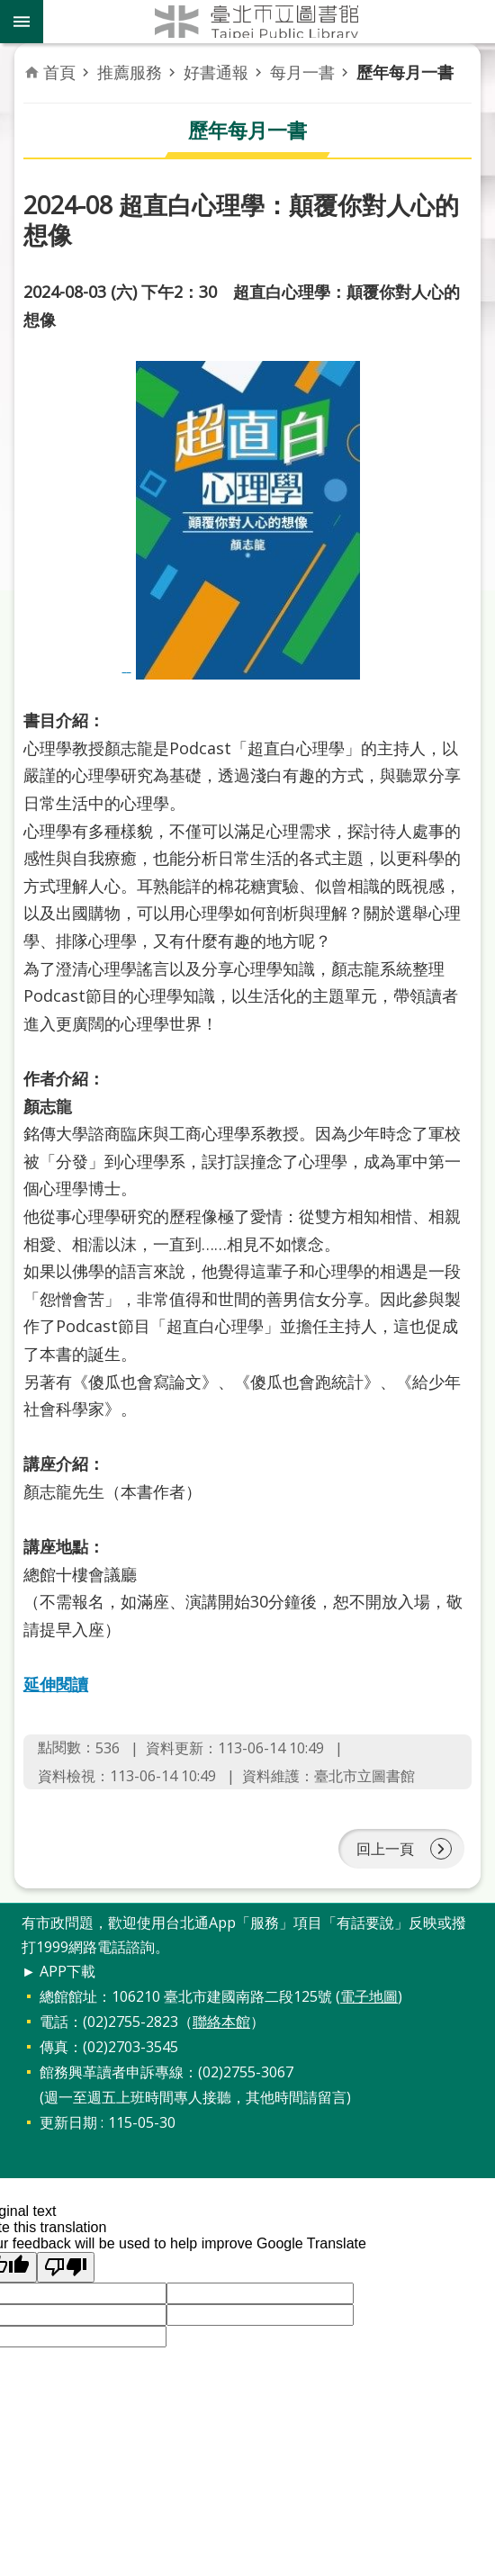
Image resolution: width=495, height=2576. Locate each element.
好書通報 (216, 72)
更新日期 (68, 2122)
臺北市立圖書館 (269, 21)
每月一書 (302, 72)
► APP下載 (58, 1971)
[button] (65, 2267)
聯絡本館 (221, 2021)
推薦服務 (129, 72)
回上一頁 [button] (385, 1849)
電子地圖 (369, 1996)
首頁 (59, 72)
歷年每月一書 (405, 72)
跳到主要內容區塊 (9, 9)
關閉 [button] (21, 21)
